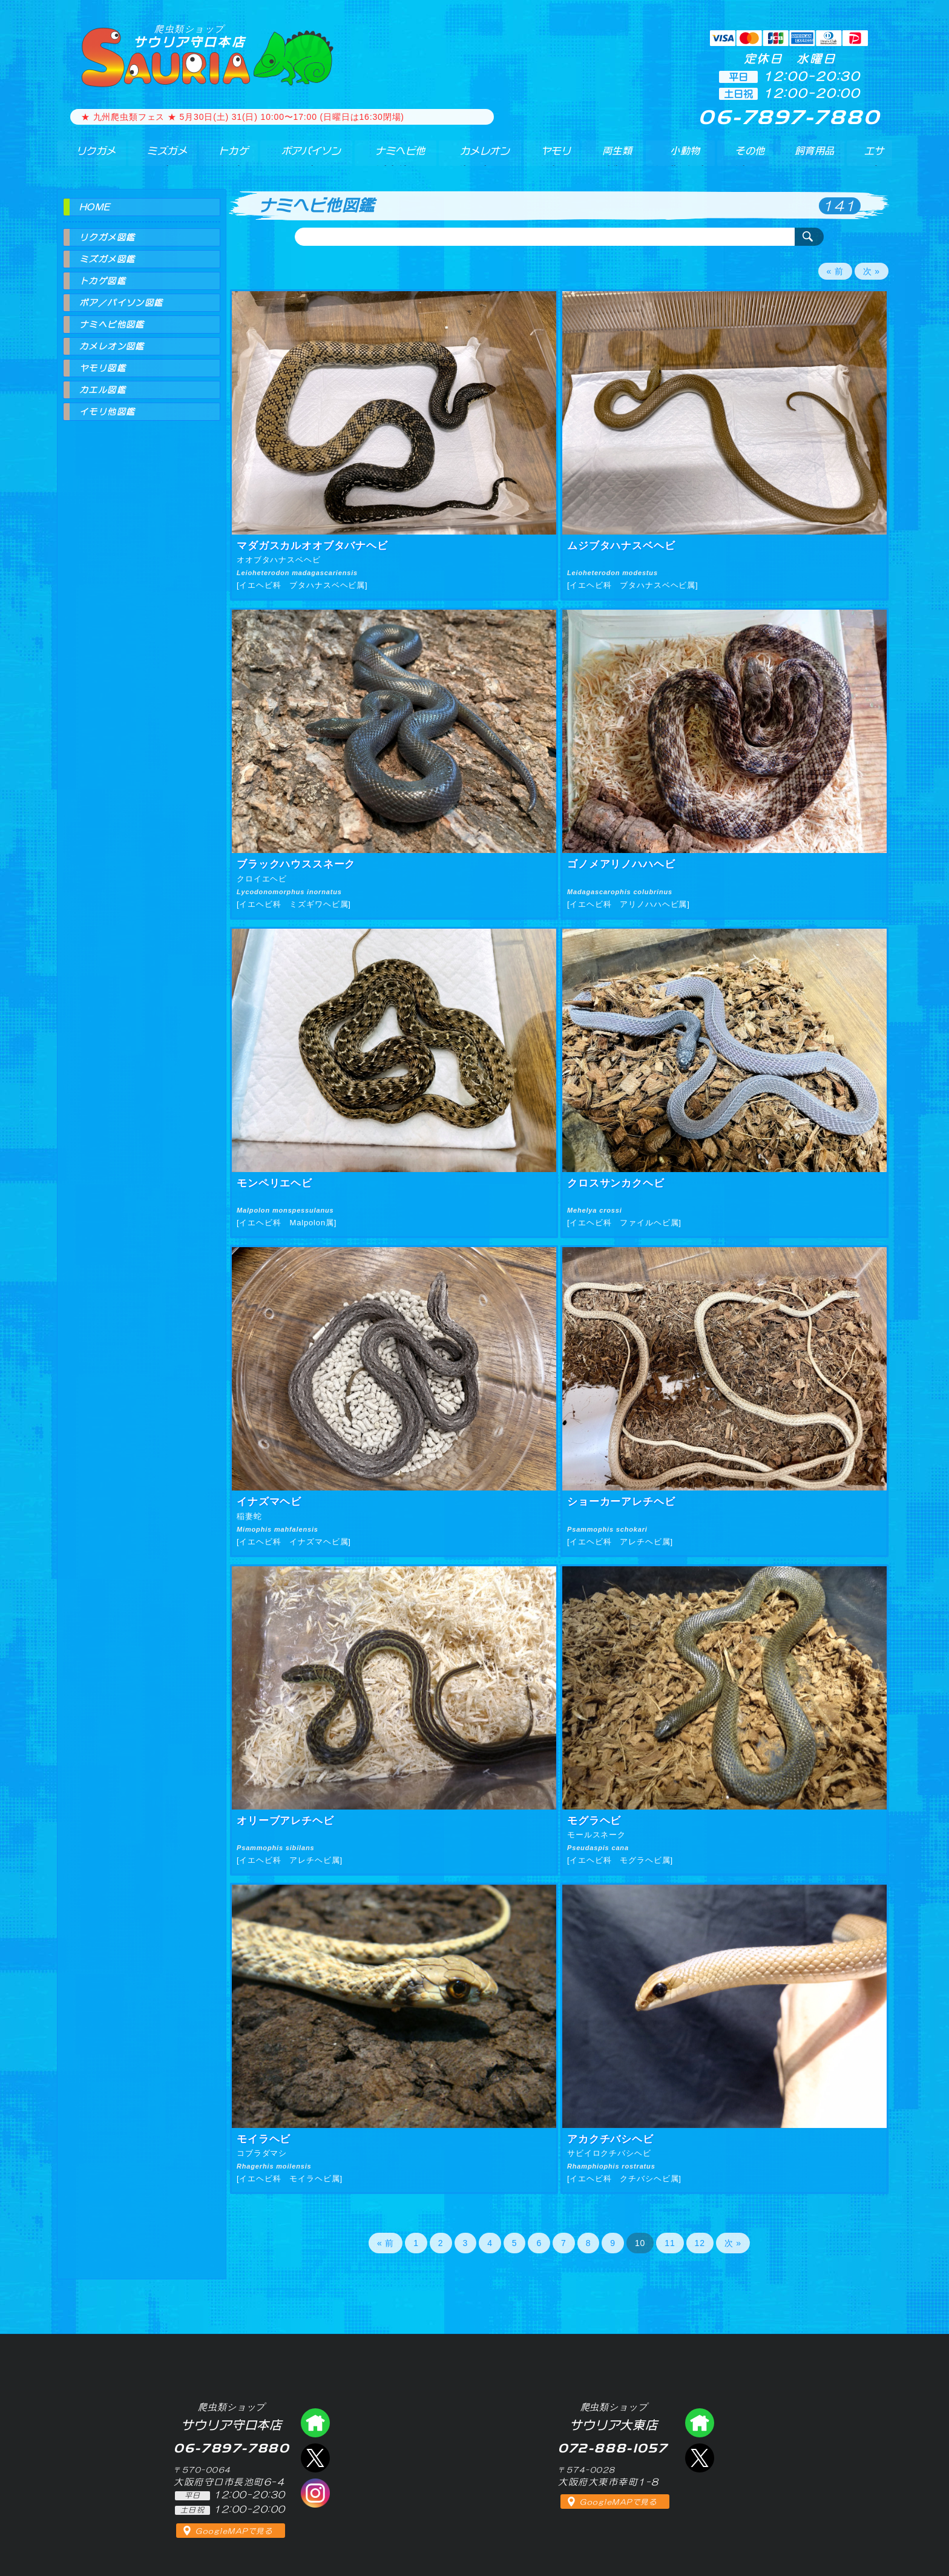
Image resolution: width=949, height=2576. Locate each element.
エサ (871, 157)
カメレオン (480, 157)
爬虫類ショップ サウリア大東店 (699, 2422)
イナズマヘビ (269, 1501)
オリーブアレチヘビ (285, 1821)
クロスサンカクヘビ (616, 1183)
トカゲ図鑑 (102, 281)
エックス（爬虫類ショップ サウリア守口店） (315, 2457)
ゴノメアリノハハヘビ (621, 864)
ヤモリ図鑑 (102, 368)
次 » (871, 271)
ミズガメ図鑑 (107, 259)
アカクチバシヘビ (610, 2139)
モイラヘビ (264, 2139)
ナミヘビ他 (394, 157)
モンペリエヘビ (274, 1183)
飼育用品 (814, 157)
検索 (809, 237)
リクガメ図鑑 (107, 237)
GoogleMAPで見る (233, 2531)
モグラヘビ (594, 1821)
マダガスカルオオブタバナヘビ (312, 546)
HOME (95, 207)
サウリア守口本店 (189, 36)
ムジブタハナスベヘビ (621, 546)
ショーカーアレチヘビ (621, 1501)
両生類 (613, 157)
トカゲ (226, 157)
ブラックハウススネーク (296, 864)
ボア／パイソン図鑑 (121, 302)
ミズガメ (161, 157)
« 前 (835, 271)
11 (670, 2243)
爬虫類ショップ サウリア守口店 (315, 2422)
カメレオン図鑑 (112, 346)
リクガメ (90, 157)
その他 (752, 157)
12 (700, 2243)
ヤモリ (550, 157)
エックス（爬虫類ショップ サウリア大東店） (699, 2457)
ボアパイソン (303, 157)
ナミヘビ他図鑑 (112, 324)
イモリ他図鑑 (107, 411)
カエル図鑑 (102, 390)
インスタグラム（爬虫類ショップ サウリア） (315, 2493)
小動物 (686, 157)
